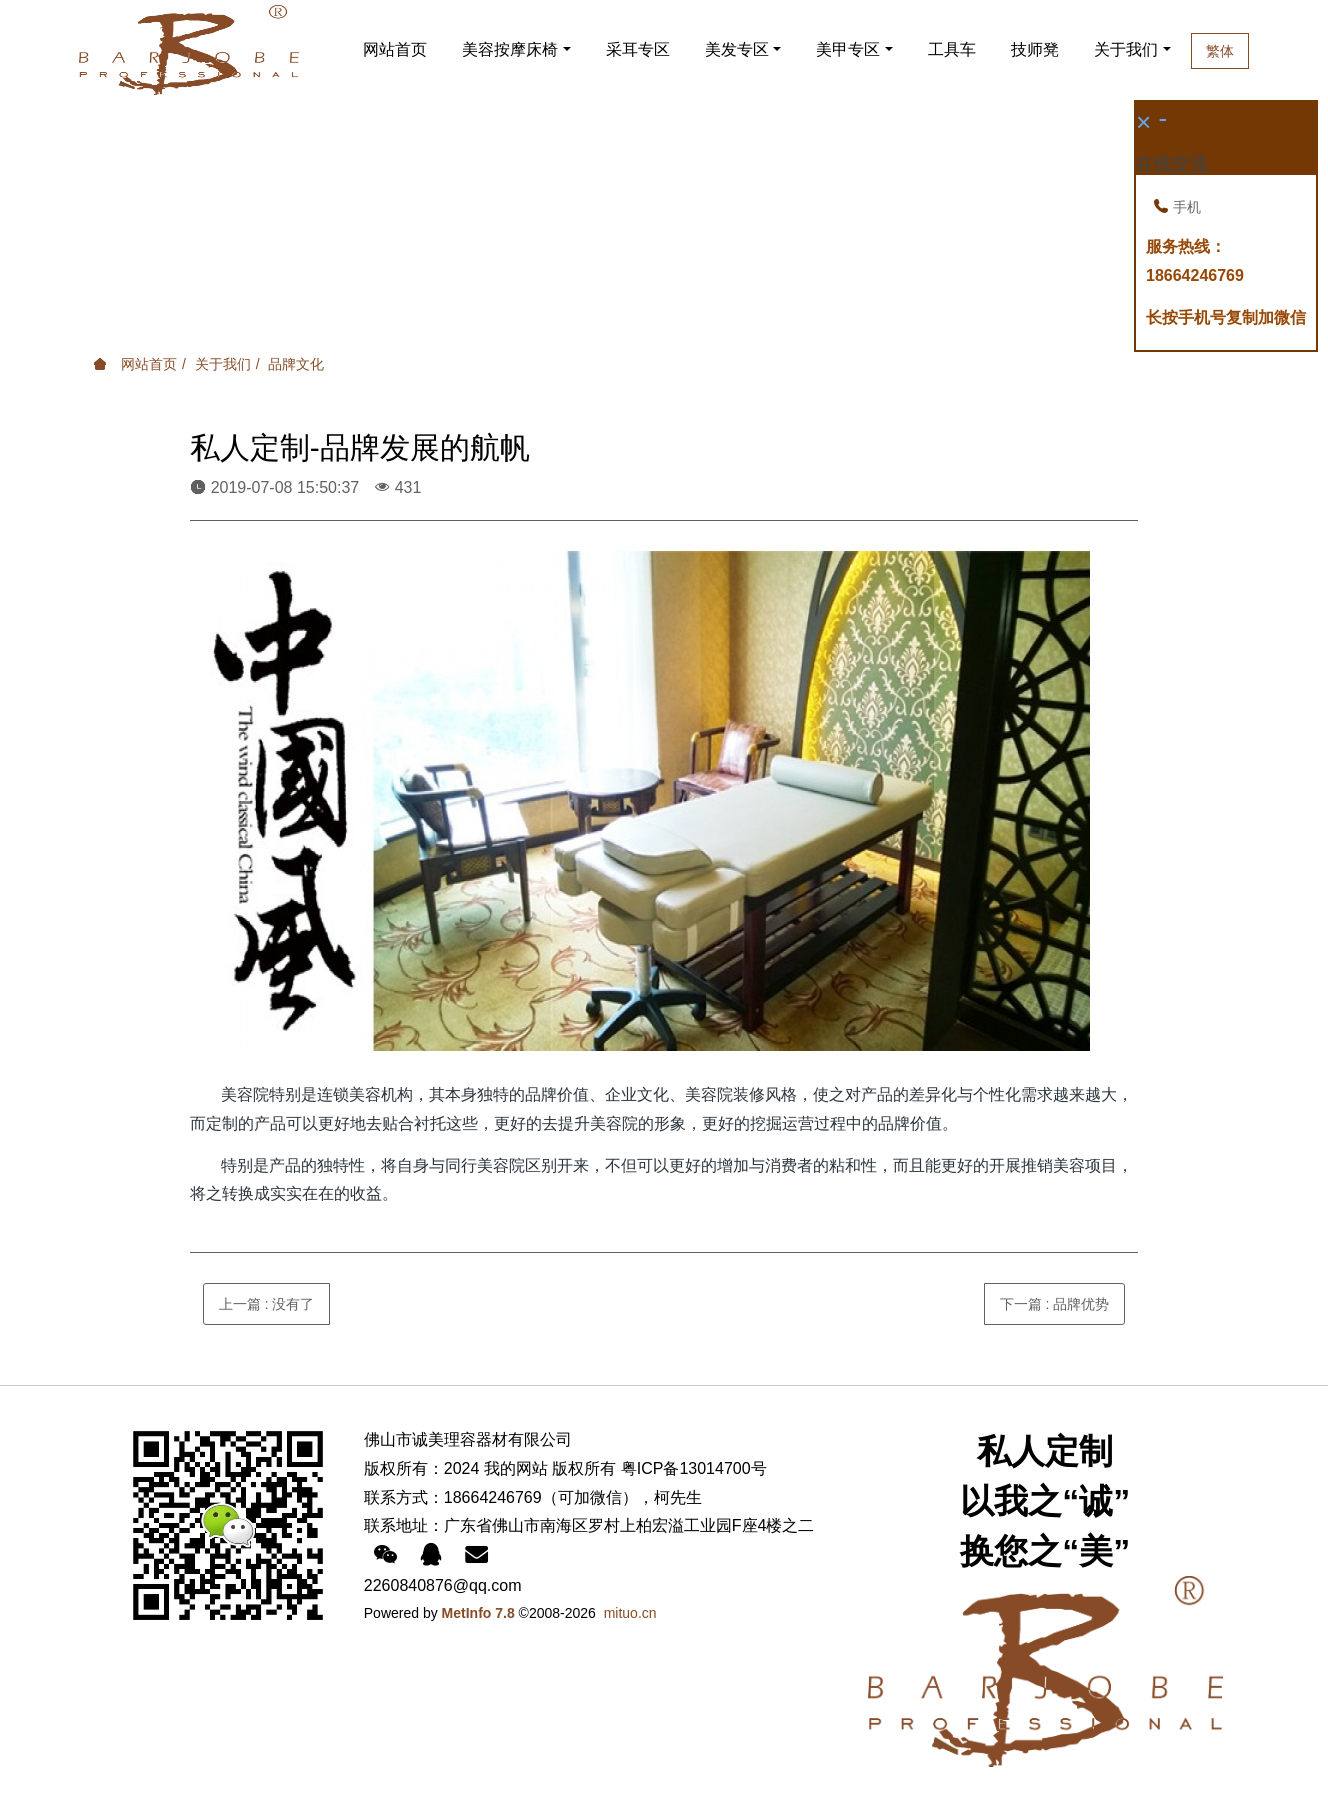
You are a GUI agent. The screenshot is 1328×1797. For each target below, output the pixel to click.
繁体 (1247, 51)
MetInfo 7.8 (478, 1613)
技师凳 (1035, 49)
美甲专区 (848, 49)
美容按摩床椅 (510, 49)
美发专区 (737, 49)
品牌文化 (296, 364)
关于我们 (1139, 49)
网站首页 (395, 49)
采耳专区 (638, 49)
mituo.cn (630, 1613)
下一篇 (1055, 1304)
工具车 (952, 49)
